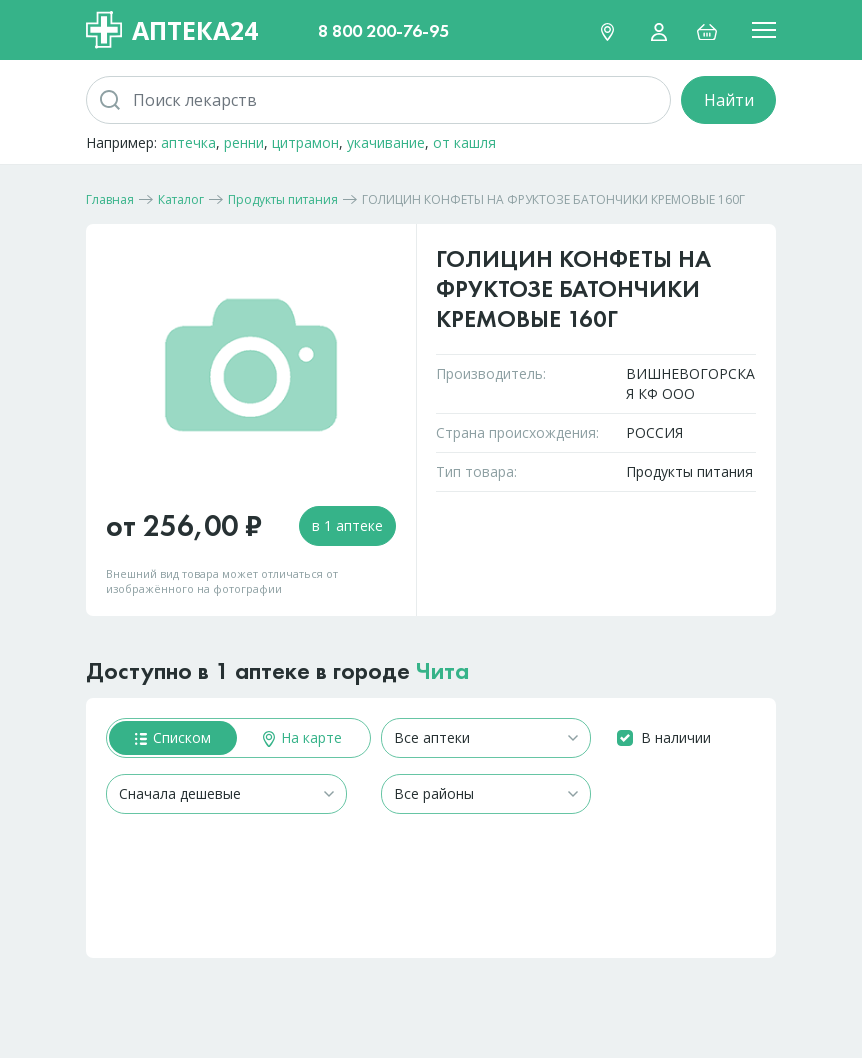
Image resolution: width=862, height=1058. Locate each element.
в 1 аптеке (347, 525)
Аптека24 (172, 30)
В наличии (676, 737)
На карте (302, 737)
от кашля (464, 142)
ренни (244, 142)
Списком (173, 737)
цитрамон (305, 142)
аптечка (188, 142)
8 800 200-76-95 (383, 30)
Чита (442, 670)
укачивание (386, 142)
